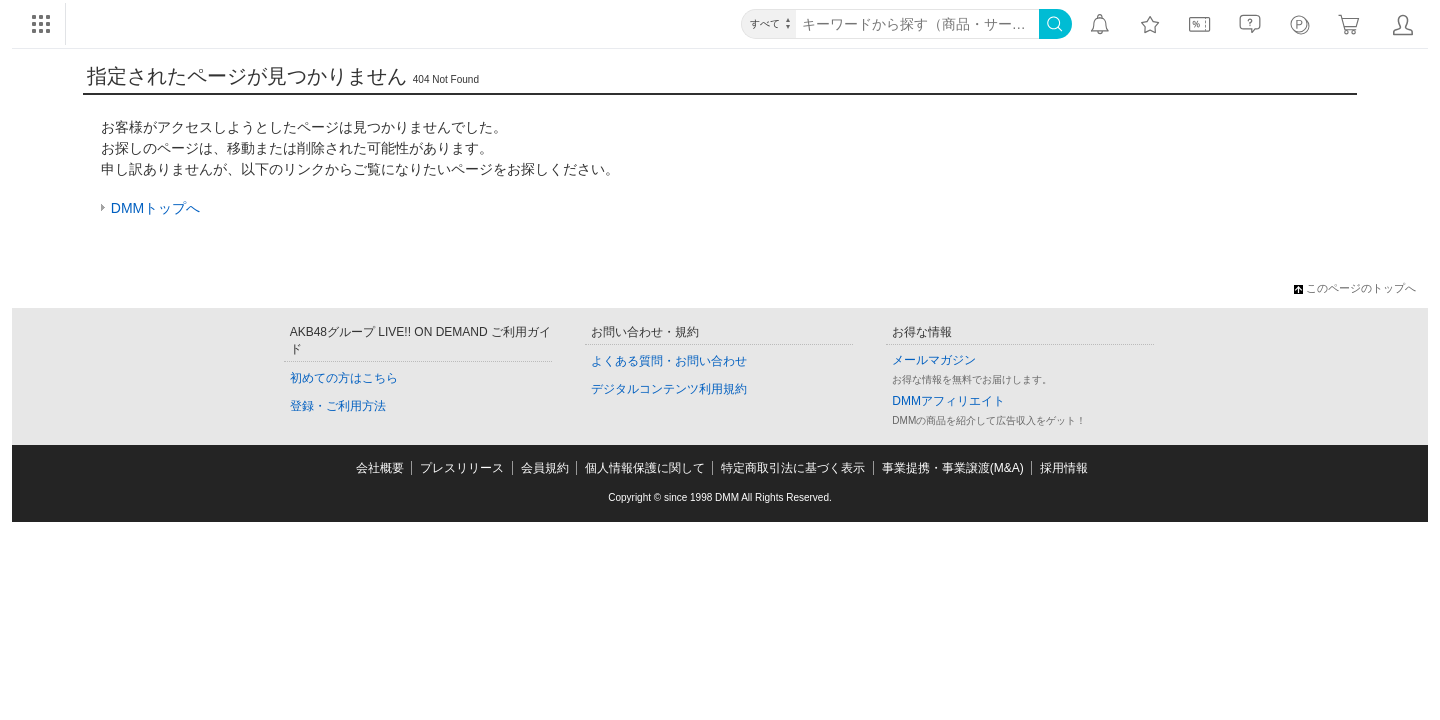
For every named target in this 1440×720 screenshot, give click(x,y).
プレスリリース (462, 468)
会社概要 (380, 468)
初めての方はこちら (344, 378)
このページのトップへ (1355, 288)
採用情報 (1064, 468)
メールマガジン (934, 360)
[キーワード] (917, 24)
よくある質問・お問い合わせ (669, 361)
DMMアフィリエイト (948, 401)
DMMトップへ (155, 208)
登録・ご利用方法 (338, 406)
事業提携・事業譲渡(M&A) (953, 468)
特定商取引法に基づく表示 (793, 468)
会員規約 (545, 468)
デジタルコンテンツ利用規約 (669, 389)
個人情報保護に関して (645, 468)
